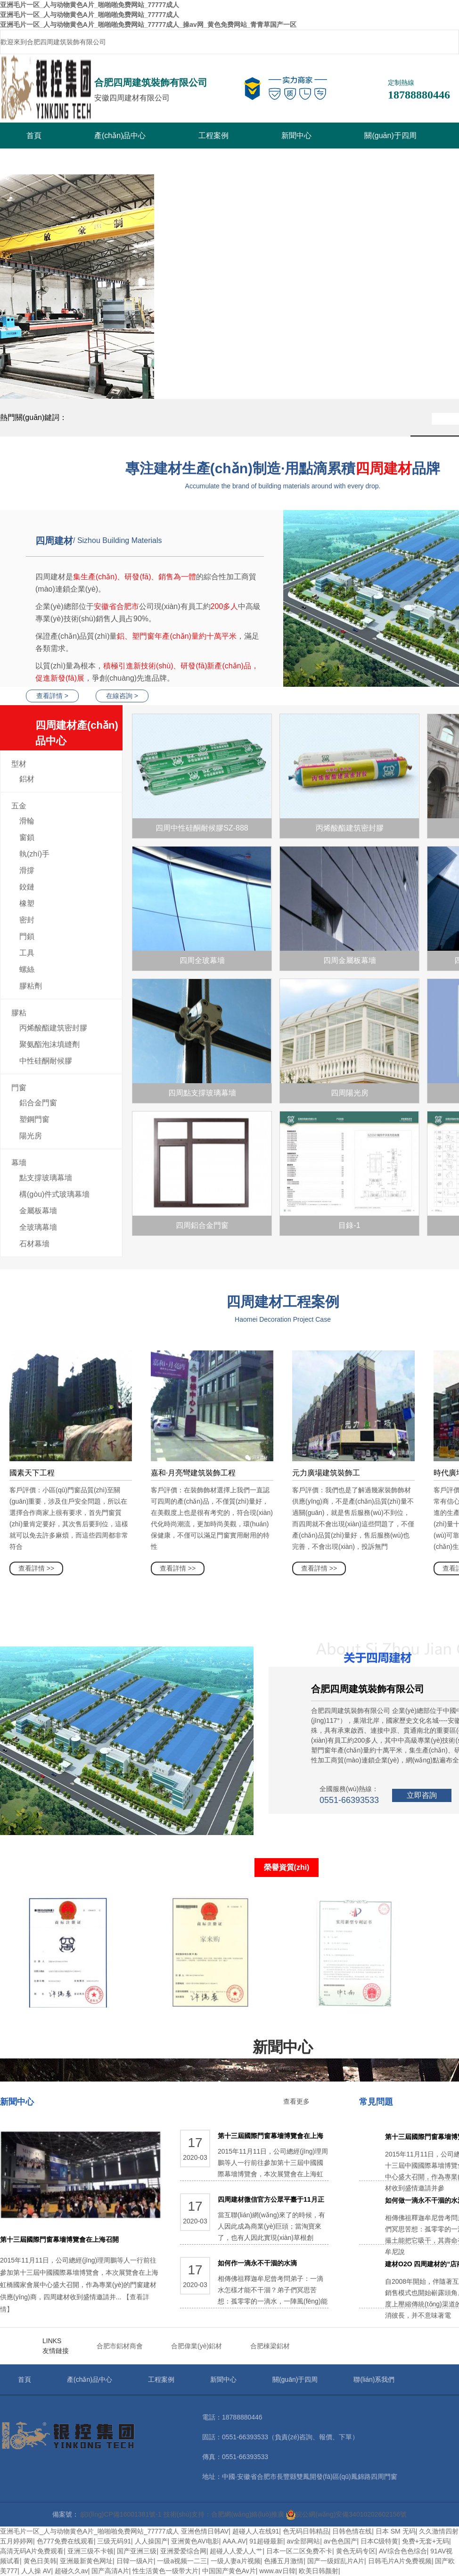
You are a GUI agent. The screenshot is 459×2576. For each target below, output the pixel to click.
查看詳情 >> (36, 1568)
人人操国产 (151, 2541)
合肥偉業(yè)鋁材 (196, 2346)
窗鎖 (26, 837)
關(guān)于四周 (390, 136)
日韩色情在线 (352, 2531)
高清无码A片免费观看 (32, 2551)
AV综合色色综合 (403, 2551)
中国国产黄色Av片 (229, 2571)
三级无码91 (114, 2541)
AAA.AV (234, 2541)
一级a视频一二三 (182, 2561)
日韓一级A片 (135, 2561)
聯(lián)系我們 (373, 2379)
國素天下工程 (32, 1473)
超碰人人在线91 (255, 2531)
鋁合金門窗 (38, 1103)
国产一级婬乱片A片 (335, 2561)
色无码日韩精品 (306, 2531)
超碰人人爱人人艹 (236, 2551)
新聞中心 (296, 136)
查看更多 (296, 2101)
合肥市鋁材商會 (120, 2346)
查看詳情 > (52, 696)
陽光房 (30, 1136)
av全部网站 (303, 2541)
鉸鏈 (26, 887)
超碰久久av (71, 2571)
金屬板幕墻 (38, 1211)
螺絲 (26, 969)
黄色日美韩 (40, 2561)
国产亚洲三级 (136, 2551)
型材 (18, 764)
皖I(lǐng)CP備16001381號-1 (121, 2514)
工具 (26, 953)
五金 (18, 806)
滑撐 (26, 870)
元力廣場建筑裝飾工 (326, 1473)
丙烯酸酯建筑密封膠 (53, 1028)
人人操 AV (36, 2571)
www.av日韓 (277, 2571)
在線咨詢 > (122, 696)
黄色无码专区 (356, 2551)
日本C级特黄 (379, 2541)
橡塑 (26, 903)
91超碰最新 (266, 2541)
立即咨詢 (422, 1795)
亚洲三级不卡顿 (90, 2551)
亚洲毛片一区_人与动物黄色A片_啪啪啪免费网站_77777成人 (89, 2531)
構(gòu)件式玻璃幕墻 (54, 1194)
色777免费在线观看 (65, 2541)
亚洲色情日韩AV (205, 2531)
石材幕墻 (34, 1244)
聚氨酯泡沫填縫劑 (49, 1044)
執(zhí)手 (34, 854)
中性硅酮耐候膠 (45, 1061)
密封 (26, 920)
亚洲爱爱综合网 (183, 2551)
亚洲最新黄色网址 (86, 2561)
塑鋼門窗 (34, 1119)
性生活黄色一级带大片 (165, 2571)
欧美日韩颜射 (318, 2571)
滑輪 (26, 821)
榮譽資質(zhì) (287, 1867)
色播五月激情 (283, 2561)
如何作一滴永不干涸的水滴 (257, 2263)
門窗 (18, 1088)
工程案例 (213, 136)
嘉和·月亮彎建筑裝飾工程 (193, 1473)
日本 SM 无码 (396, 2531)
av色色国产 (340, 2541)
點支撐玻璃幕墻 (45, 1178)
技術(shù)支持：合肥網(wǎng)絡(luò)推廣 (224, 2514)
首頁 (33, 136)
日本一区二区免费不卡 (299, 2551)
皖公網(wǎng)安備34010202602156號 (346, 2514)
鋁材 (26, 779)
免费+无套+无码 (425, 2541)
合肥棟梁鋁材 (270, 2346)
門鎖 (26, 936)
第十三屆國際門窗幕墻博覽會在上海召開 (59, 2239)
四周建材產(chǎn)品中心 (79, 734)
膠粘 (18, 1013)
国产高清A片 (110, 2571)
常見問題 (376, 2102)
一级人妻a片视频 (236, 2561)
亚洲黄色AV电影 (195, 2541)
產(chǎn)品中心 (120, 136)
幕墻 (18, 1163)
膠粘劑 (30, 986)
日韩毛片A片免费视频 (400, 2561)
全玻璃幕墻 (38, 1227)
